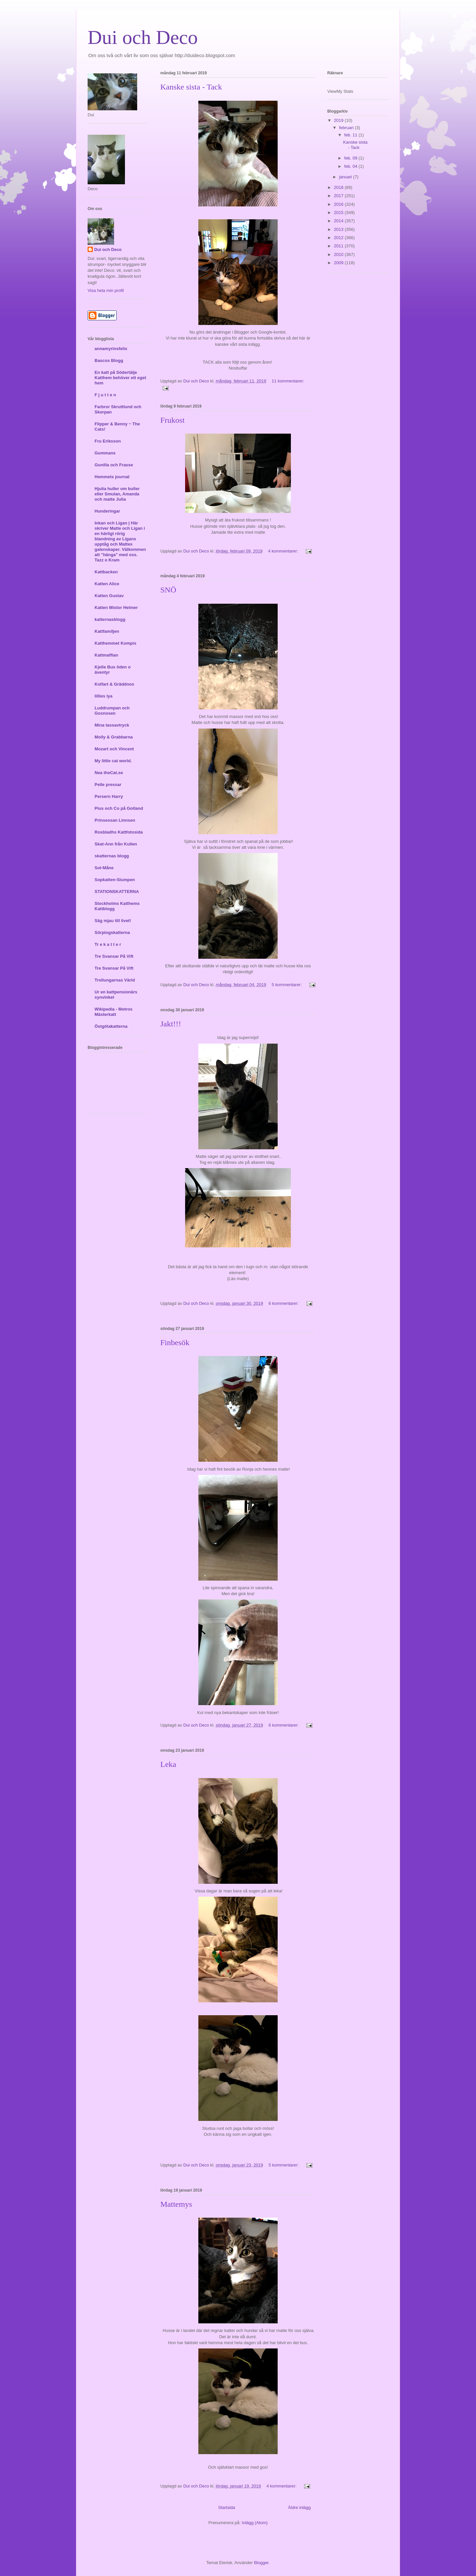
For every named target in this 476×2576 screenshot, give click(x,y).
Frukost (172, 420)
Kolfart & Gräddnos (114, 684)
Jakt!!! (170, 1024)
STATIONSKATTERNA (117, 891)
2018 (339, 187)
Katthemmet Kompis (115, 643)
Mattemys (176, 2204)
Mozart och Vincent (114, 748)
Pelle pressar (108, 784)
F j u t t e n (105, 394)
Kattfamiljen (107, 631)
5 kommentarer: (287, 984)
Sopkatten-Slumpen (115, 879)
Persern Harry (109, 796)
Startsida (226, 2507)
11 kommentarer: (288, 380)
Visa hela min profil (106, 290)
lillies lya (103, 696)
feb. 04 (351, 166)
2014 (339, 220)
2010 (339, 254)
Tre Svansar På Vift (114, 956)
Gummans (105, 452)
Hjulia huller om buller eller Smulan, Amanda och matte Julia (117, 494)
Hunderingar (107, 511)
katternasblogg (110, 619)
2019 (339, 120)
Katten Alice (107, 583)
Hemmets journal (112, 476)
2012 (339, 237)
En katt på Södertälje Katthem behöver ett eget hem (120, 377)
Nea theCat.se (109, 772)
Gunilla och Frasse (114, 464)
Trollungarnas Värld (115, 980)
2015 (339, 212)
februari (347, 127)
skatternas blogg (112, 855)
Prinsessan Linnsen (115, 820)
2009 (339, 262)
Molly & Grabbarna (114, 736)
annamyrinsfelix (111, 348)
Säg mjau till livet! (113, 920)
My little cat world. (113, 760)
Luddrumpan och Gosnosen (112, 710)
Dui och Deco (108, 249)
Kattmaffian (106, 655)
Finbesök (174, 1342)
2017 (339, 195)
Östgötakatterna (111, 1026)
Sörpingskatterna (112, 932)
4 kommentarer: (283, 551)
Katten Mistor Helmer (116, 607)
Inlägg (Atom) (255, 2522)
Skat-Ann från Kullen (116, 843)
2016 (339, 204)
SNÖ (168, 590)
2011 (339, 245)
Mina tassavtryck (112, 725)
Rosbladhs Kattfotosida (119, 832)
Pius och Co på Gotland (119, 808)
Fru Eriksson (108, 441)
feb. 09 (351, 158)
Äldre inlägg (299, 2507)
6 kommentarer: (284, 1303)
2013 (339, 229)
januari (346, 176)
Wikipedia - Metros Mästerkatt (114, 1012)
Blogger (261, 2562)
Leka (168, 1764)
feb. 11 (351, 134)
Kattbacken (106, 571)
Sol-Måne (104, 867)
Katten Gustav (109, 595)
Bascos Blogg (109, 360)
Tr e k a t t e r (108, 944)
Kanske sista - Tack (191, 87)
